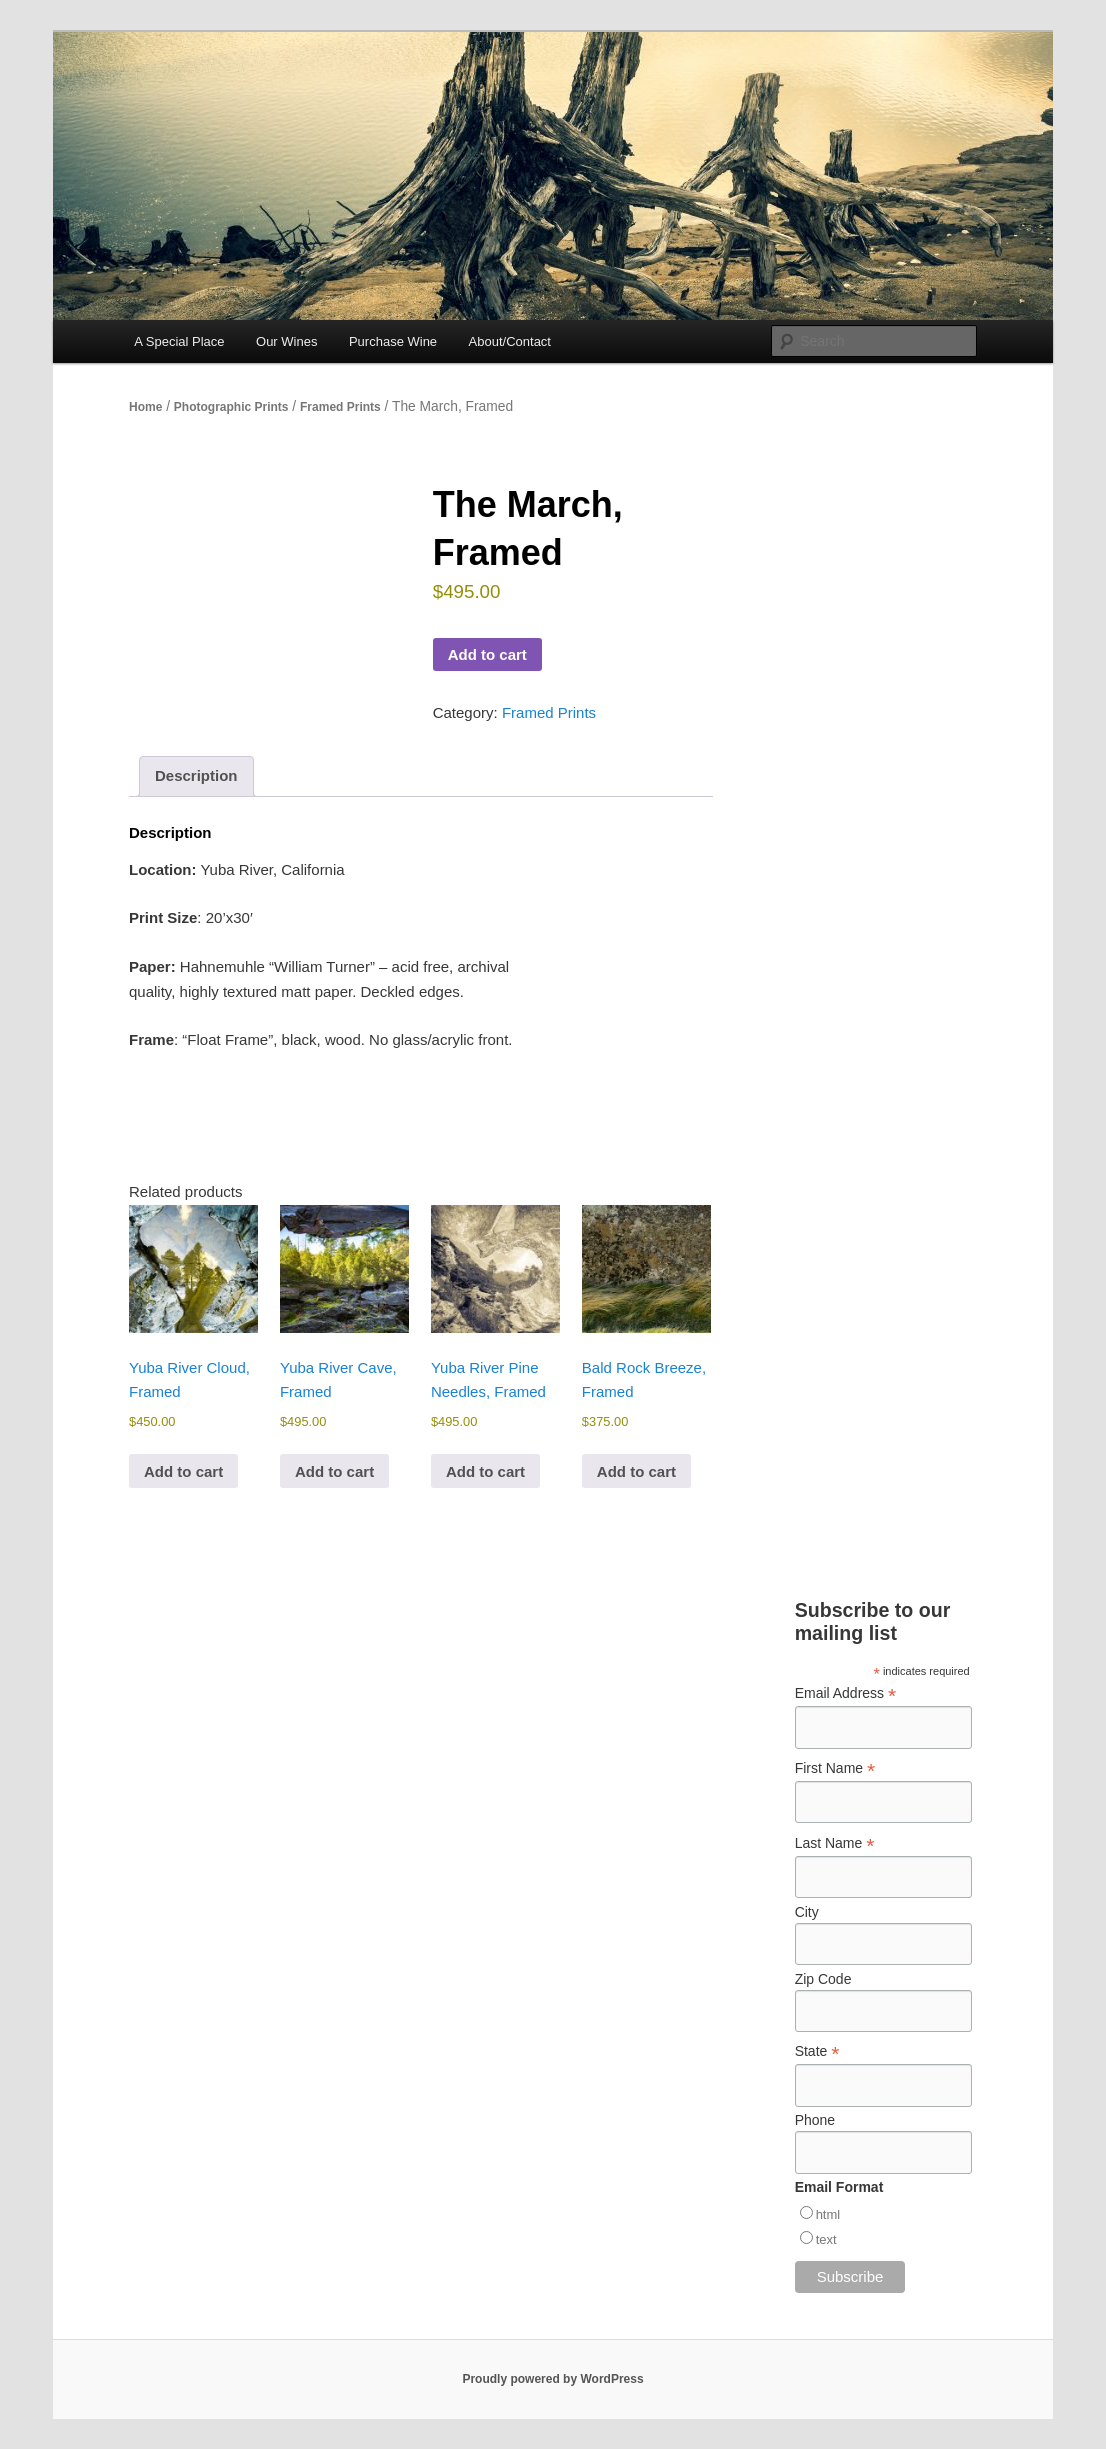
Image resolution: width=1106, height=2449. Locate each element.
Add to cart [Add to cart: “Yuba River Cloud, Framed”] (183, 1471)
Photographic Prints (231, 407)
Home (145, 407)
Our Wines (286, 341)
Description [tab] (196, 775)
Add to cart (487, 654)
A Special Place (179, 341)
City (807, 1912)
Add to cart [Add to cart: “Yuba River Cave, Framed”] (334, 1471)
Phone (815, 2120)
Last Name (835, 1843)
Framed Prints (340, 407)
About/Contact (510, 341)
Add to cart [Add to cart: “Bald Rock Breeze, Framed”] (636, 1471)
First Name (835, 1768)
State (817, 2051)
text (826, 2239)
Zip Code (823, 1979)
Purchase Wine (393, 341)
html (828, 2214)
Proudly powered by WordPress (552, 2379)
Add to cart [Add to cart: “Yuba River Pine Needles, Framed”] (485, 1471)
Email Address (846, 1693)
